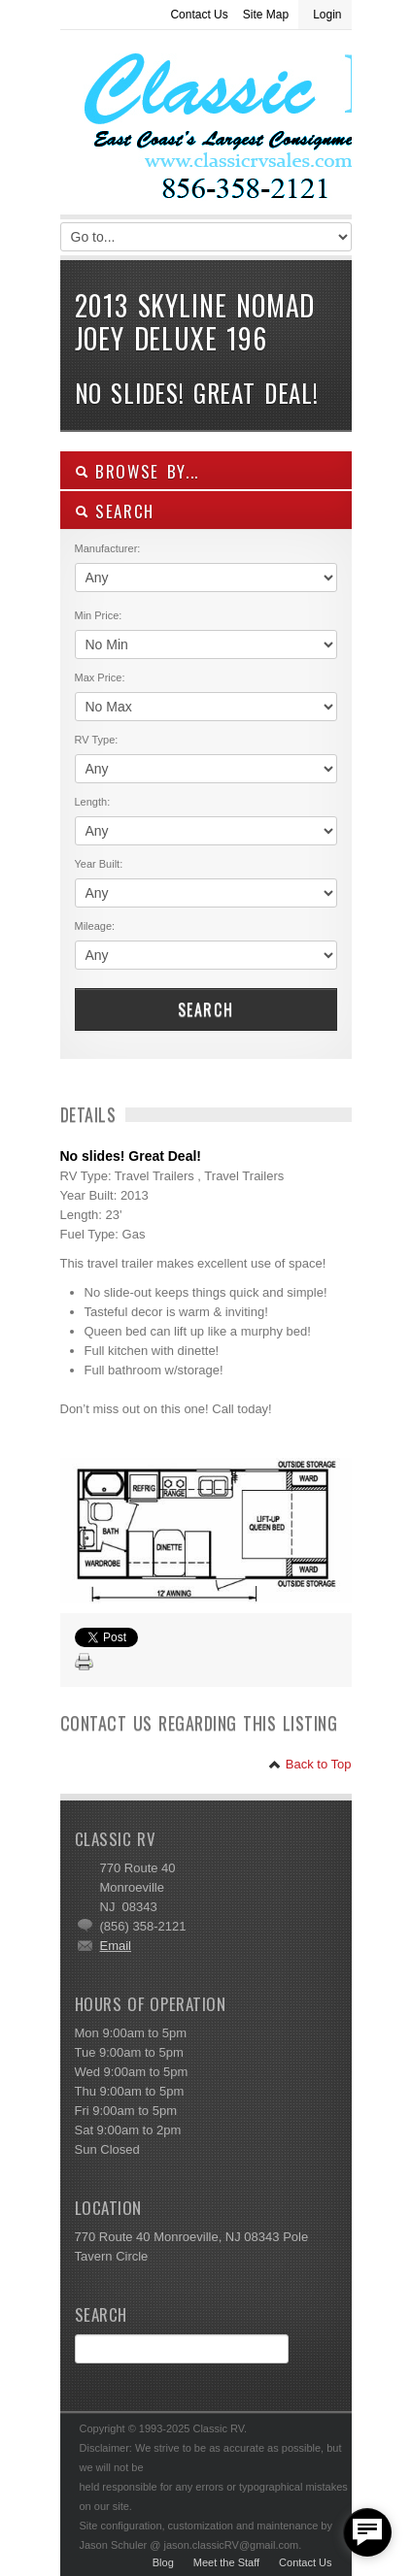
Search (206, 1009)
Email (116, 1945)
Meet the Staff (226, 2562)
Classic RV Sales (206, 127)
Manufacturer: (108, 548)
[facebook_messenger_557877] (367, 2532)
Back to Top (309, 1764)
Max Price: (100, 677)
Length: (93, 802)
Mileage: (95, 926)
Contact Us (198, 14)
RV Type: (97, 739)
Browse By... (137, 471)
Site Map (266, 14)
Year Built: (99, 864)
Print (84, 1662)
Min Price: (98, 615)
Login (327, 14)
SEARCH (115, 511)
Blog (163, 2562)
